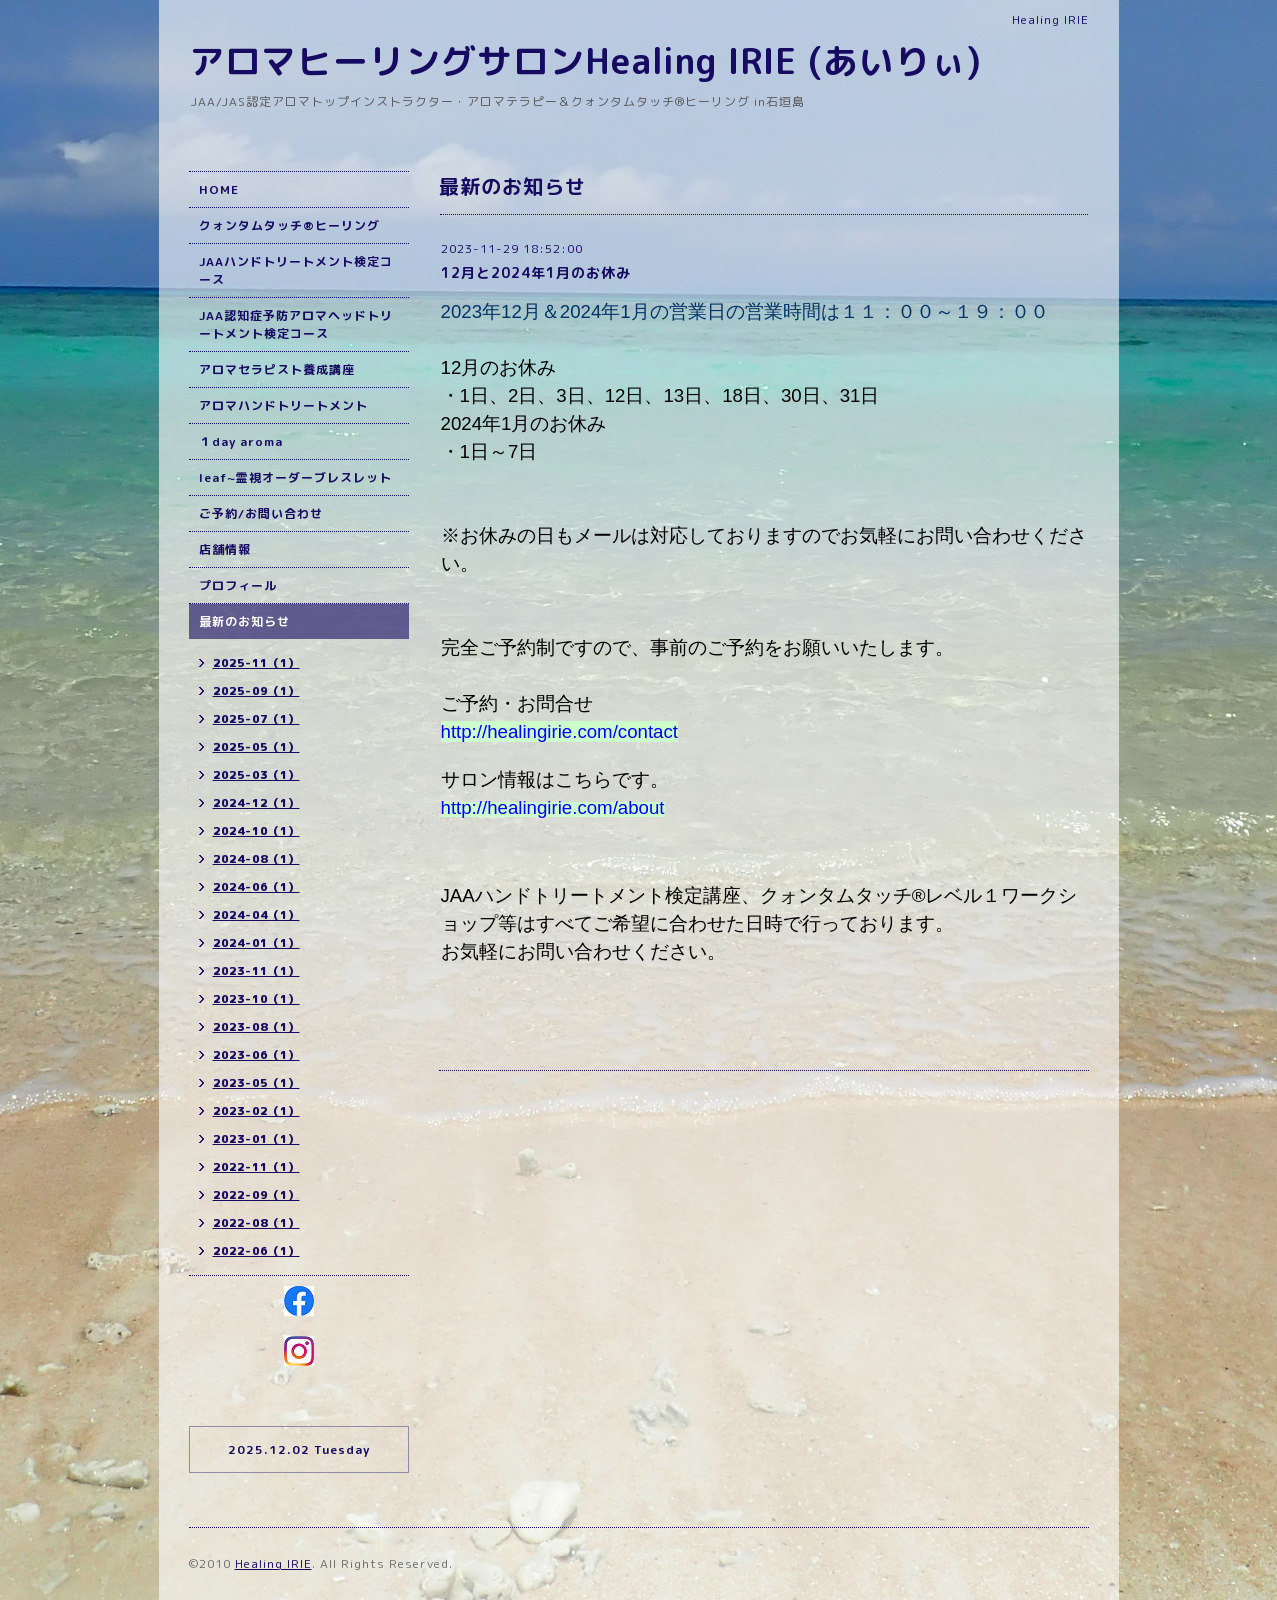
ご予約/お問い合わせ (261, 513)
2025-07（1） (256, 719)
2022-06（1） (256, 1251)
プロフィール (238, 585)
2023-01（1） (256, 1139)
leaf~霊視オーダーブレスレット (295, 477)
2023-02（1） (256, 1111)
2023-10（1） (256, 999)
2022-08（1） (256, 1223)
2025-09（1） (256, 691)
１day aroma (241, 441)
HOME (219, 189)
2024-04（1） (256, 915)
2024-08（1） (256, 859)
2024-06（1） (256, 887)
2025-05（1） (256, 747)
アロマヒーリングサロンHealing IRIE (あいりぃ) (585, 60)
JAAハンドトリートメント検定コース (296, 270)
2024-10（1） (256, 831)
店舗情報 (225, 549)
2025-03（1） (256, 775)
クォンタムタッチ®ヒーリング (289, 225)
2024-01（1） (256, 943)
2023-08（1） (256, 1027)
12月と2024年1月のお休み (536, 272)
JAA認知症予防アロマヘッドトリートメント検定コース (296, 324)
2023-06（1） (256, 1055)
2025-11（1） (256, 663)
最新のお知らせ (244, 621)
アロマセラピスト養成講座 (277, 369)
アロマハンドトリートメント (283, 405)
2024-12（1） (256, 803)
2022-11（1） (256, 1167)
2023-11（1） (256, 971)
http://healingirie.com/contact (559, 731)
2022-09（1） (256, 1195)
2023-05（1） (256, 1083)
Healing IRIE (273, 1563)
